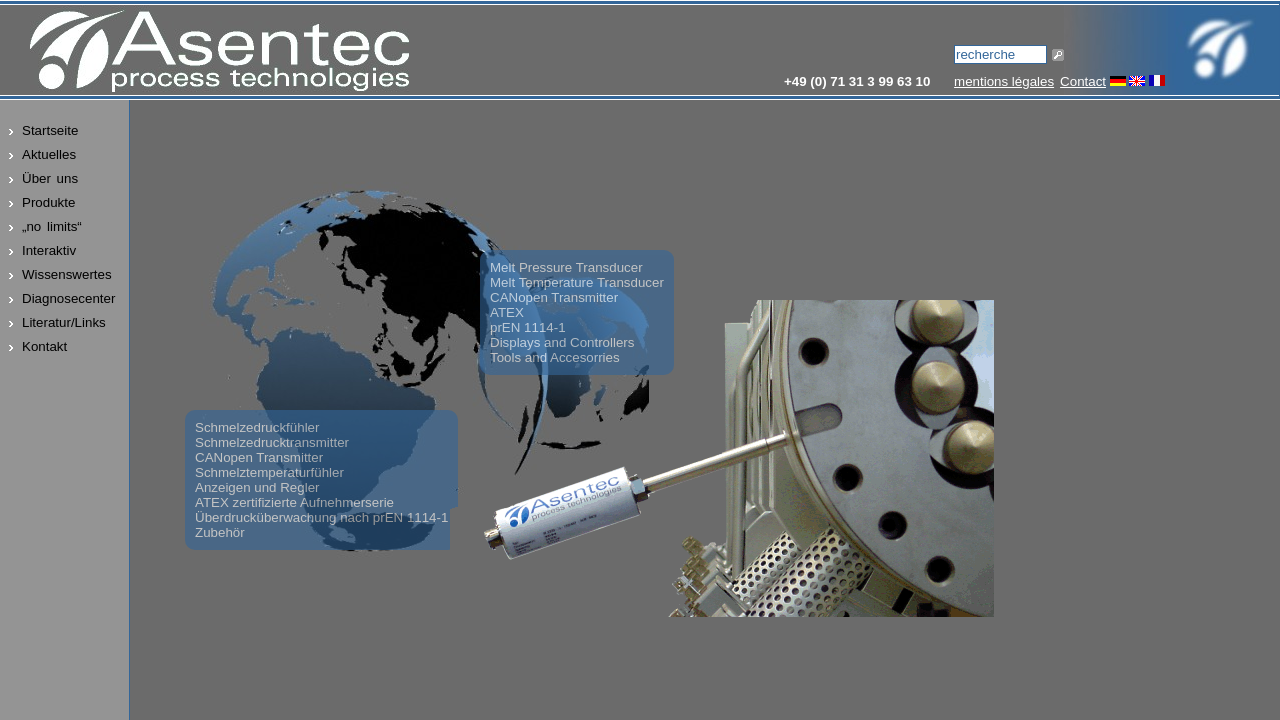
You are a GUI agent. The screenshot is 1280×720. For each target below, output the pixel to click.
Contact (1083, 81)
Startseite (50, 130)
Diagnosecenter (68, 298)
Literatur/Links (64, 322)
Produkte (48, 202)
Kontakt (44, 346)
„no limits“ (52, 226)
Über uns (50, 178)
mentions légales (1004, 81)
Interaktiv (49, 250)
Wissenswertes (67, 274)
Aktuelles (49, 154)
